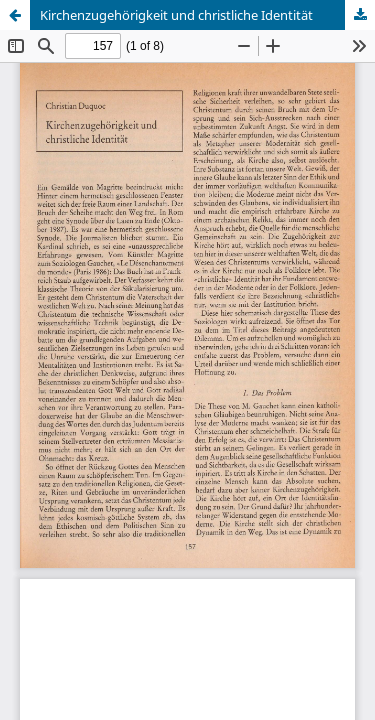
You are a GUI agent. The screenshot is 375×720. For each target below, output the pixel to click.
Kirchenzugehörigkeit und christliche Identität (176, 15)
